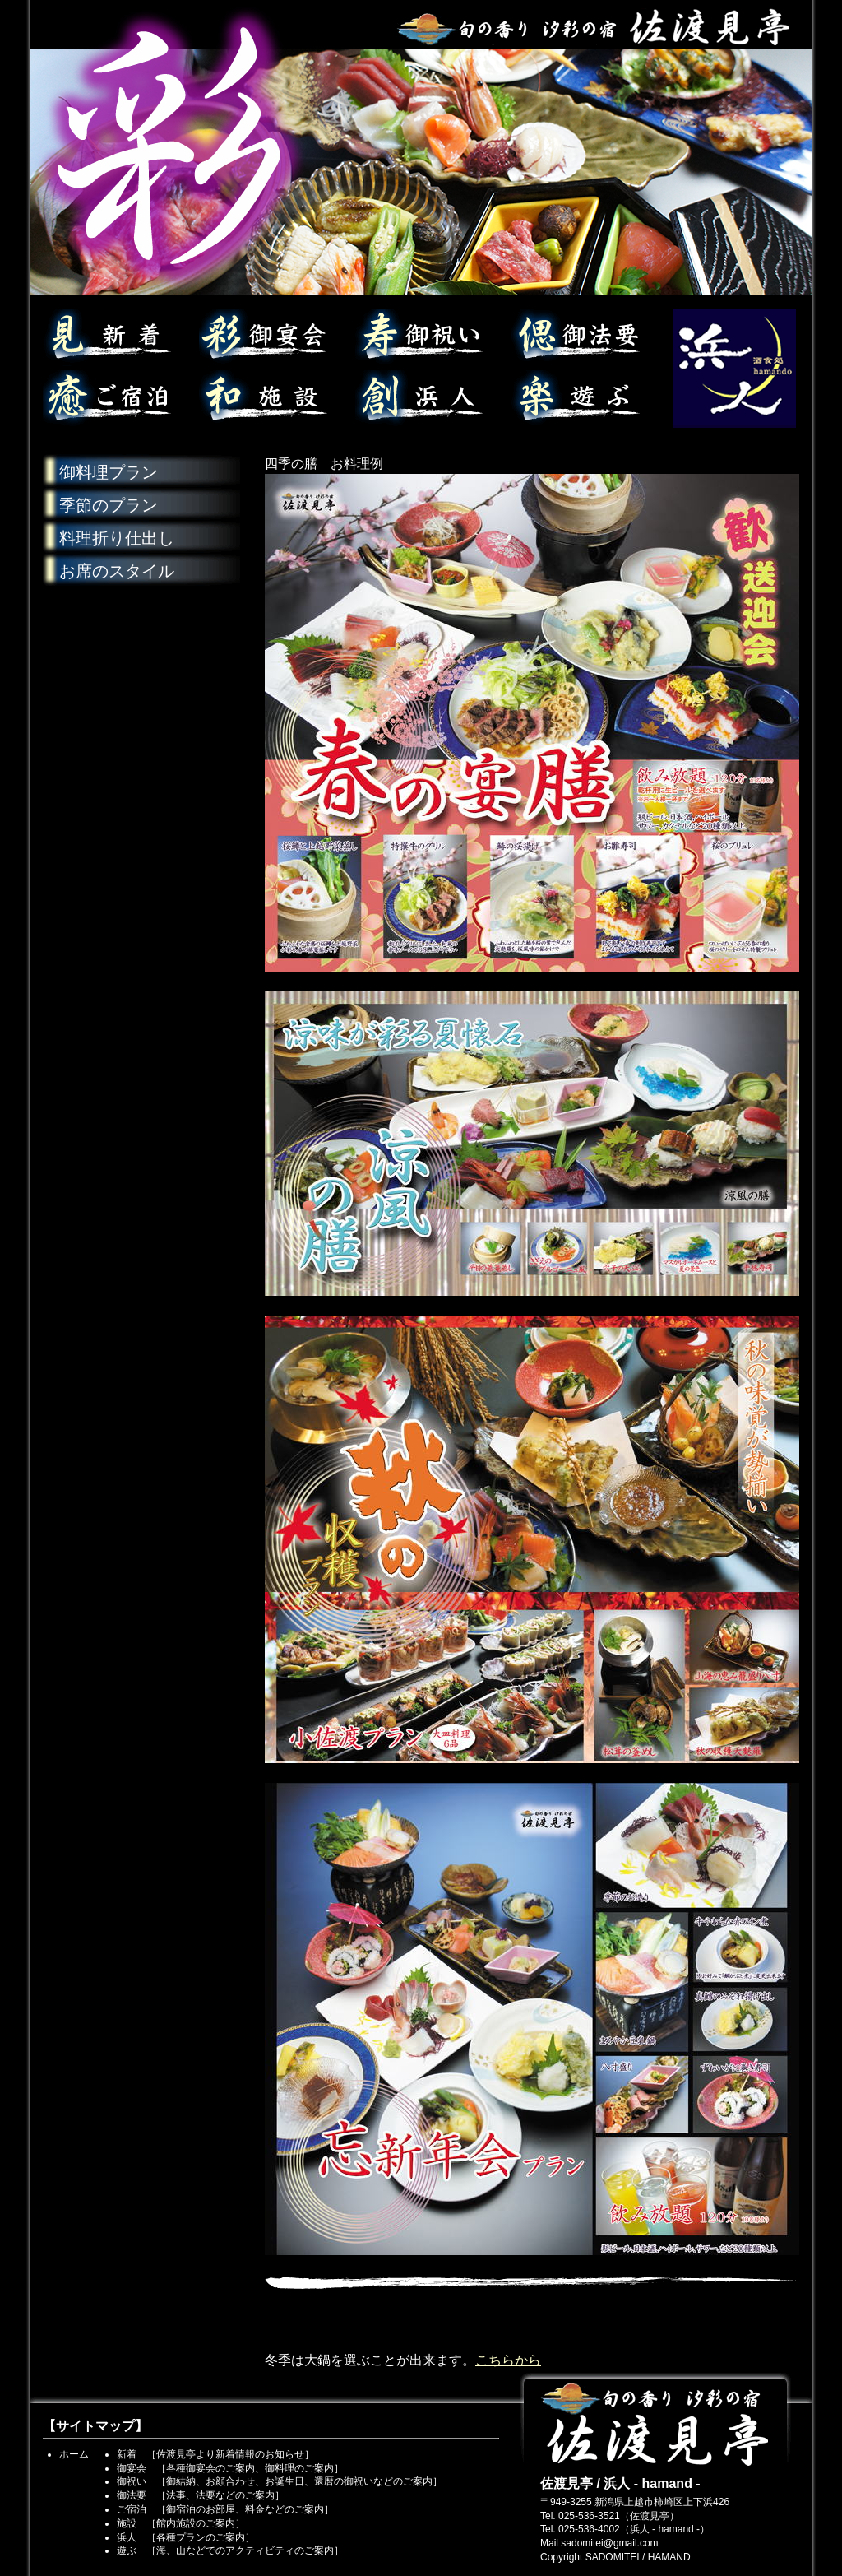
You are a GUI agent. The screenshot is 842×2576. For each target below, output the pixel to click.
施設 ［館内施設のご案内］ (181, 2523)
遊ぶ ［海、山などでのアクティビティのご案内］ (230, 2550)
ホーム (74, 2454)
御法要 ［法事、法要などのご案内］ (201, 2495)
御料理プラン (108, 472)
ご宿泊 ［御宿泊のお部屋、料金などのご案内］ (225, 2509)
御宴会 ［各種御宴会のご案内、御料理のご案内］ (230, 2468)
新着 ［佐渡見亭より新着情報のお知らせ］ (215, 2454)
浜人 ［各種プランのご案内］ (186, 2537)
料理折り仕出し (116, 538)
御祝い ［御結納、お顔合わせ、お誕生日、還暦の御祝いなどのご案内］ (279, 2481)
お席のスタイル (116, 571)
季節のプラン (108, 505)
